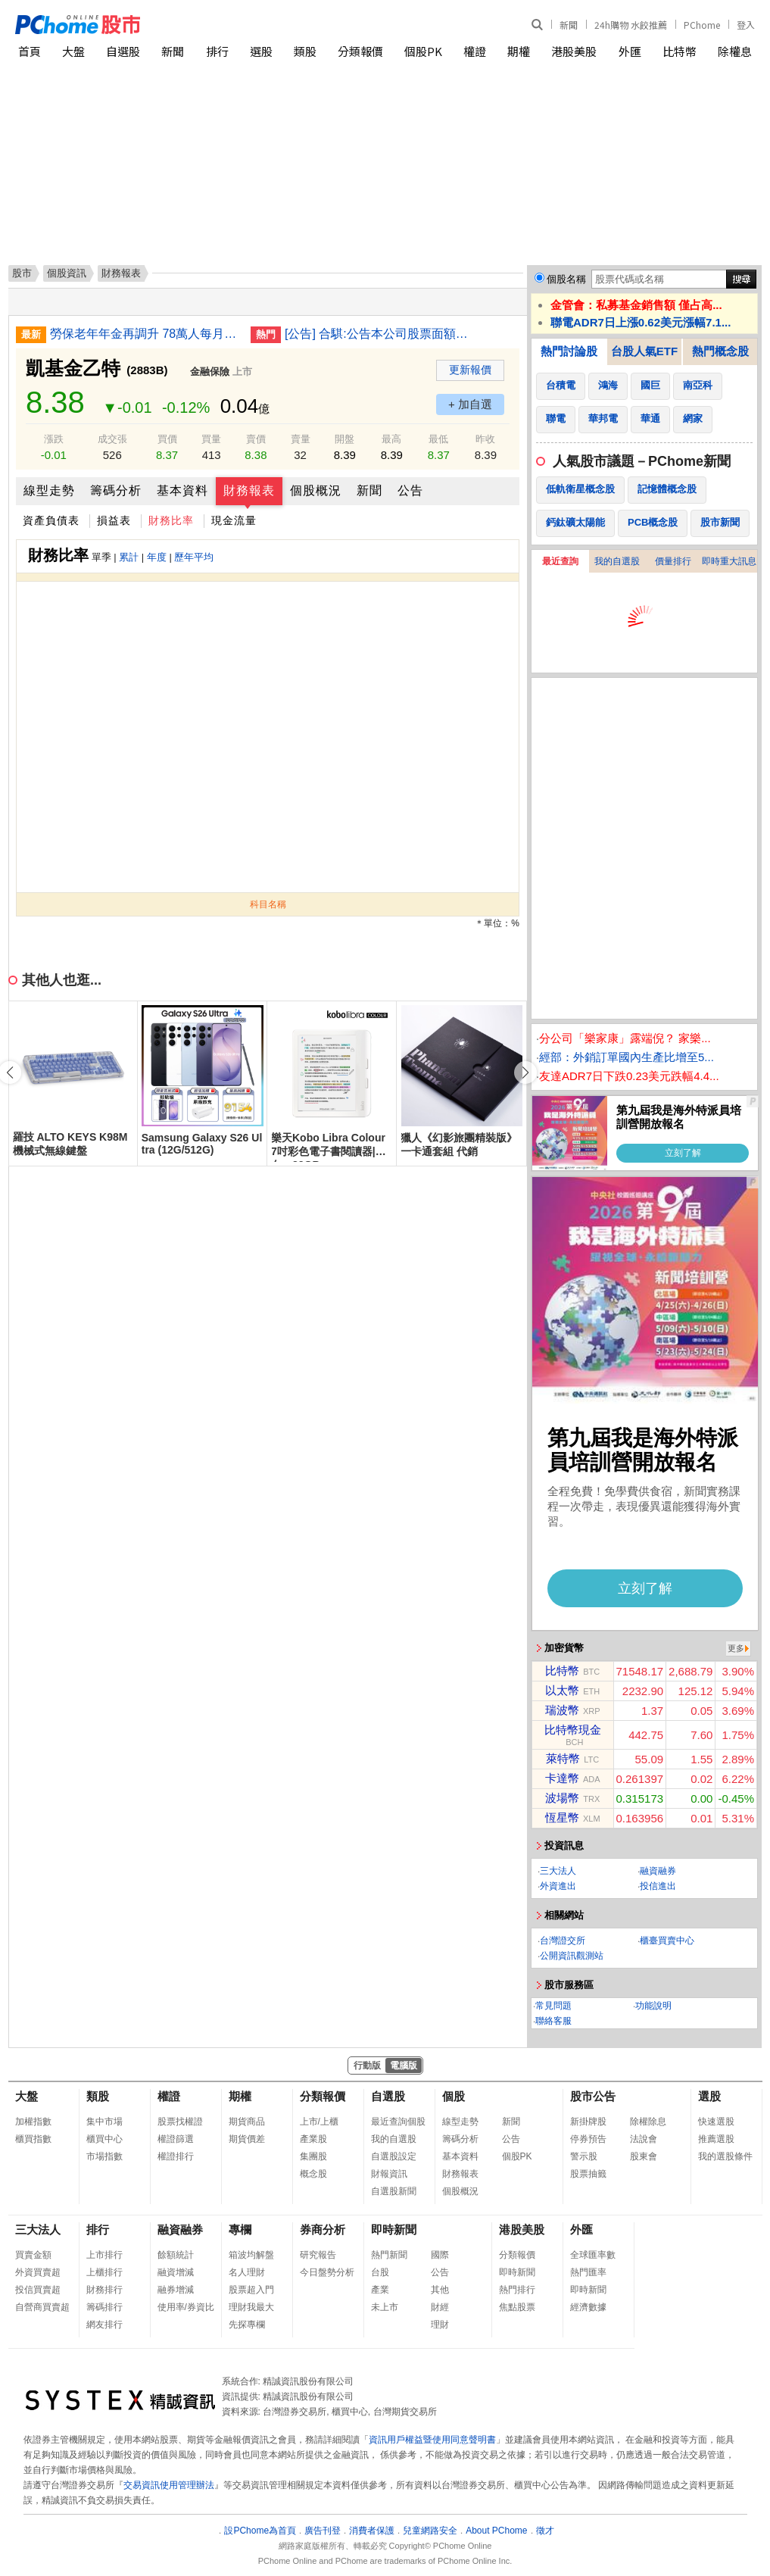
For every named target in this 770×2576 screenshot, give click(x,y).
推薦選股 (716, 2139)
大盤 (73, 51)
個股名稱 (566, 279)
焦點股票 (517, 2307)
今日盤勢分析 (327, 2272)
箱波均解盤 (251, 2255)
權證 (474, 51)
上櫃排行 (104, 2272)
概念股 (313, 2174)
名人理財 (247, 2272)
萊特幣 (563, 1758)
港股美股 (574, 51)
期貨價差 (247, 2139)
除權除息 (648, 2121)
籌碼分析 (116, 490)
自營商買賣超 (42, 2307)
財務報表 (249, 490)
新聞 (569, 24)
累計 (129, 557)
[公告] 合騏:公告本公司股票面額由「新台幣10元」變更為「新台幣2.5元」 (379, 333)
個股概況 (315, 490)
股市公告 (593, 2096)
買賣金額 (33, 2255)
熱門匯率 (588, 2272)
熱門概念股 (720, 351)
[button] (525, 1072)
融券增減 (175, 2289)
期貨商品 (247, 2121)
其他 (440, 2289)
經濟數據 (588, 2307)
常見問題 (553, 2005)
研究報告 (318, 2255)
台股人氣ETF (644, 351)
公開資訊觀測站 (571, 1955)
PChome (702, 24)
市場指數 (104, 2156)
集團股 (313, 2156)
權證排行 (175, 2156)
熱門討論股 (569, 351)
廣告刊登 (322, 2530)
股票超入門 (251, 2289)
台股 (380, 2272)
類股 (305, 51)
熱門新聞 (389, 2255)
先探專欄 (247, 2324)
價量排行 (673, 561)
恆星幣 (562, 1817)
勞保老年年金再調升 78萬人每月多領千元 (144, 333)
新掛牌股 (588, 2121)
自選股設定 (393, 2156)
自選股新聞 (393, 2191)
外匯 (630, 51)
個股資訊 (66, 273)
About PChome (496, 2530)
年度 (157, 557)
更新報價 (470, 370)
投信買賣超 (38, 2289)
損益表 (114, 520)
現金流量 (234, 520)
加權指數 (33, 2121)
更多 (736, 1648)
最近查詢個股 (398, 2121)
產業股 (313, 2139)
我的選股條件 (725, 2156)
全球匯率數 (593, 2255)
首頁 (29, 51)
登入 (746, 24)
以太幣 (562, 1690)
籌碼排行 (104, 2307)
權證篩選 (175, 2139)
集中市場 (104, 2121)
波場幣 (562, 1797)
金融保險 (209, 371)
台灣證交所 (562, 1940)
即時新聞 (393, 2229)
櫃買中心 (104, 2139)
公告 (410, 490)
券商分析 (322, 2229)
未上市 (384, 2307)
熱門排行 (517, 2289)
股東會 (643, 2156)
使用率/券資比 (185, 2307)
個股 (453, 2096)
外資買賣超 (38, 2272)
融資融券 (658, 1871)
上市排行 (104, 2255)
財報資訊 (389, 2174)
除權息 (735, 51)
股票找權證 (180, 2121)
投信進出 (658, 1886)
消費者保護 (371, 2530)
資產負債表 (51, 520)
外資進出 (558, 1886)
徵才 (545, 2530)
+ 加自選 (470, 404)
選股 (261, 51)
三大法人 (558, 1871)
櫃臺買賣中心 (667, 1940)
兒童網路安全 (430, 2530)
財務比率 (171, 520)
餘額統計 (175, 2255)
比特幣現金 (572, 1729)
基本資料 (182, 490)
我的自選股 (617, 561)
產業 (380, 2289)
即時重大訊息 (729, 561)
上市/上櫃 (319, 2121)
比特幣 (679, 51)
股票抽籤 (588, 2174)
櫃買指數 (33, 2139)
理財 (440, 2324)
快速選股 (716, 2121)
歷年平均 (194, 557)
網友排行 (104, 2324)
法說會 (643, 2139)
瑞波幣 (562, 1709)
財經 (440, 2307)
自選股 (123, 51)
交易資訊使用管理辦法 (168, 2485)
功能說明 (653, 2005)
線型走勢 (49, 490)
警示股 (583, 2156)
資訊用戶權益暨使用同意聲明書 (432, 2439)
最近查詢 (560, 561)
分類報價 (360, 51)
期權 (518, 51)
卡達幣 (562, 1778)
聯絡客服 (553, 2021)
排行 (217, 51)
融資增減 (175, 2272)
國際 (440, 2255)
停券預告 (588, 2139)
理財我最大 (251, 2307)
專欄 (240, 2229)
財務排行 (104, 2289)
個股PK (423, 51)
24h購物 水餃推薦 (630, 24)
